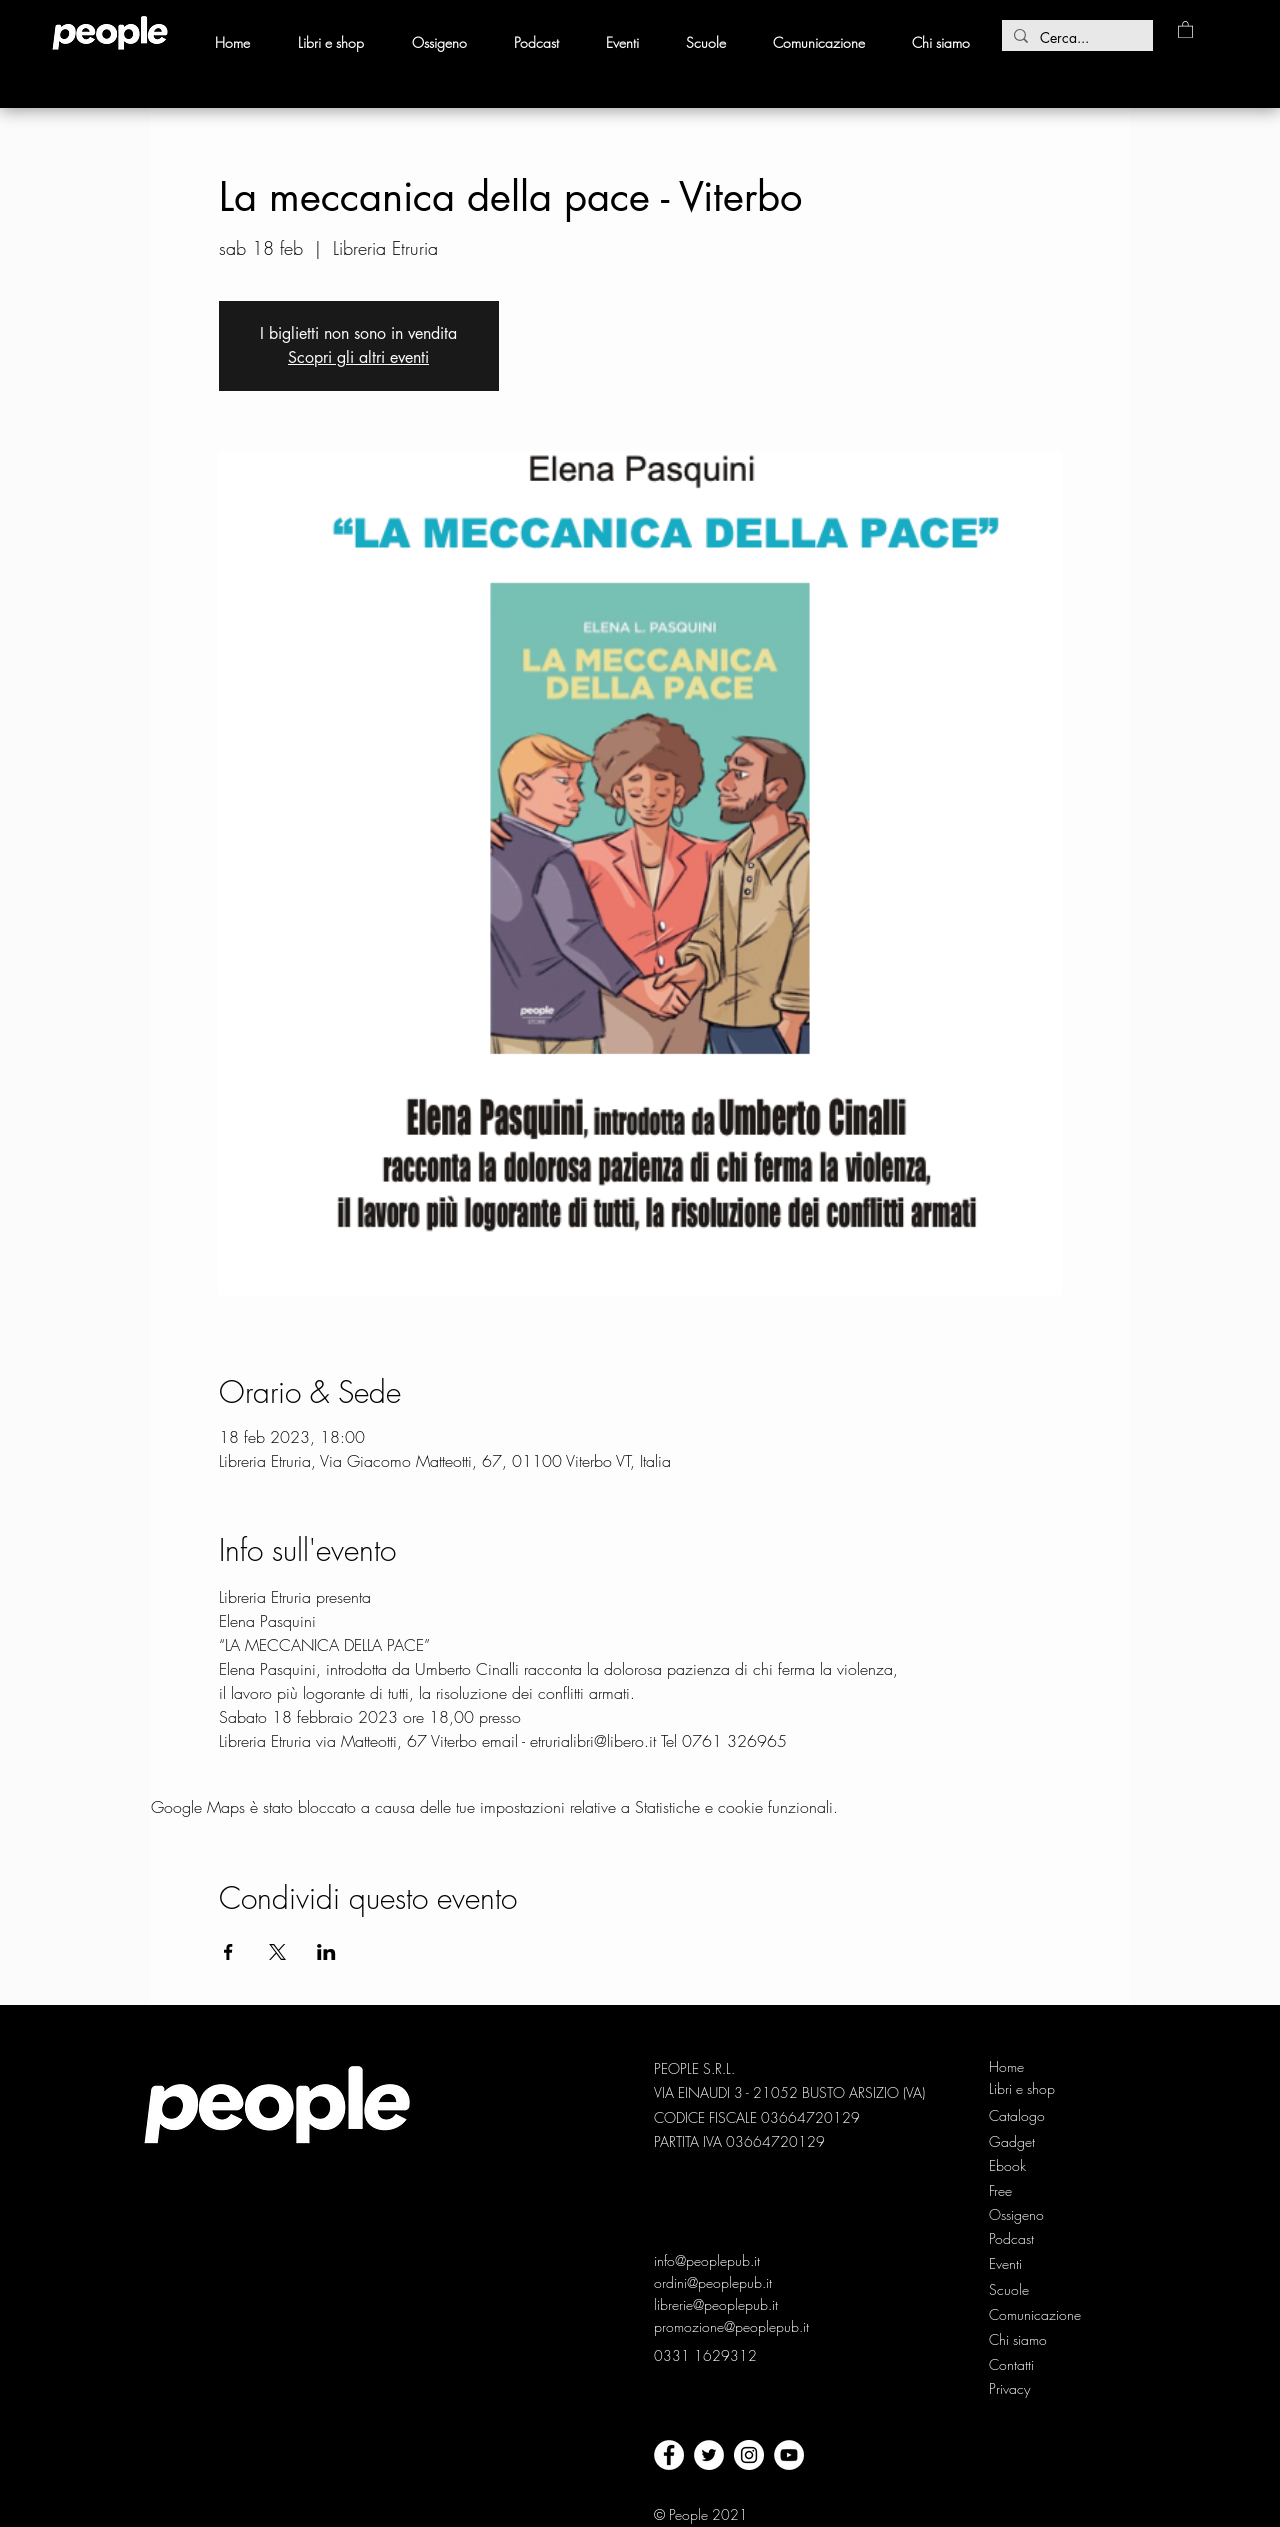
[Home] (1022, 2067)
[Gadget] (1022, 2142)
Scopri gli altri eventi (358, 357)
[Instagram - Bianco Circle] (749, 2455)
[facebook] (669, 2455)
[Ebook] (1022, 2166)
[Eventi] (1007, 2264)
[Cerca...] (1075, 38)
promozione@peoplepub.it (731, 2326)
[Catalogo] (1022, 2116)
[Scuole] (1009, 2290)
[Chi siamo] (1022, 2340)
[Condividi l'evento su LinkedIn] (326, 1952)
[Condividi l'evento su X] (277, 1952)
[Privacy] (1011, 2389)
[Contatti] (1012, 2365)
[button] (1185, 29)
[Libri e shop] (1024, 2089)
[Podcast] (1022, 2239)
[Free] (1022, 2191)
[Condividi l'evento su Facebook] (228, 1952)
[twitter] (709, 2455)
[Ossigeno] (1022, 2215)
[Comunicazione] (1036, 2315)
